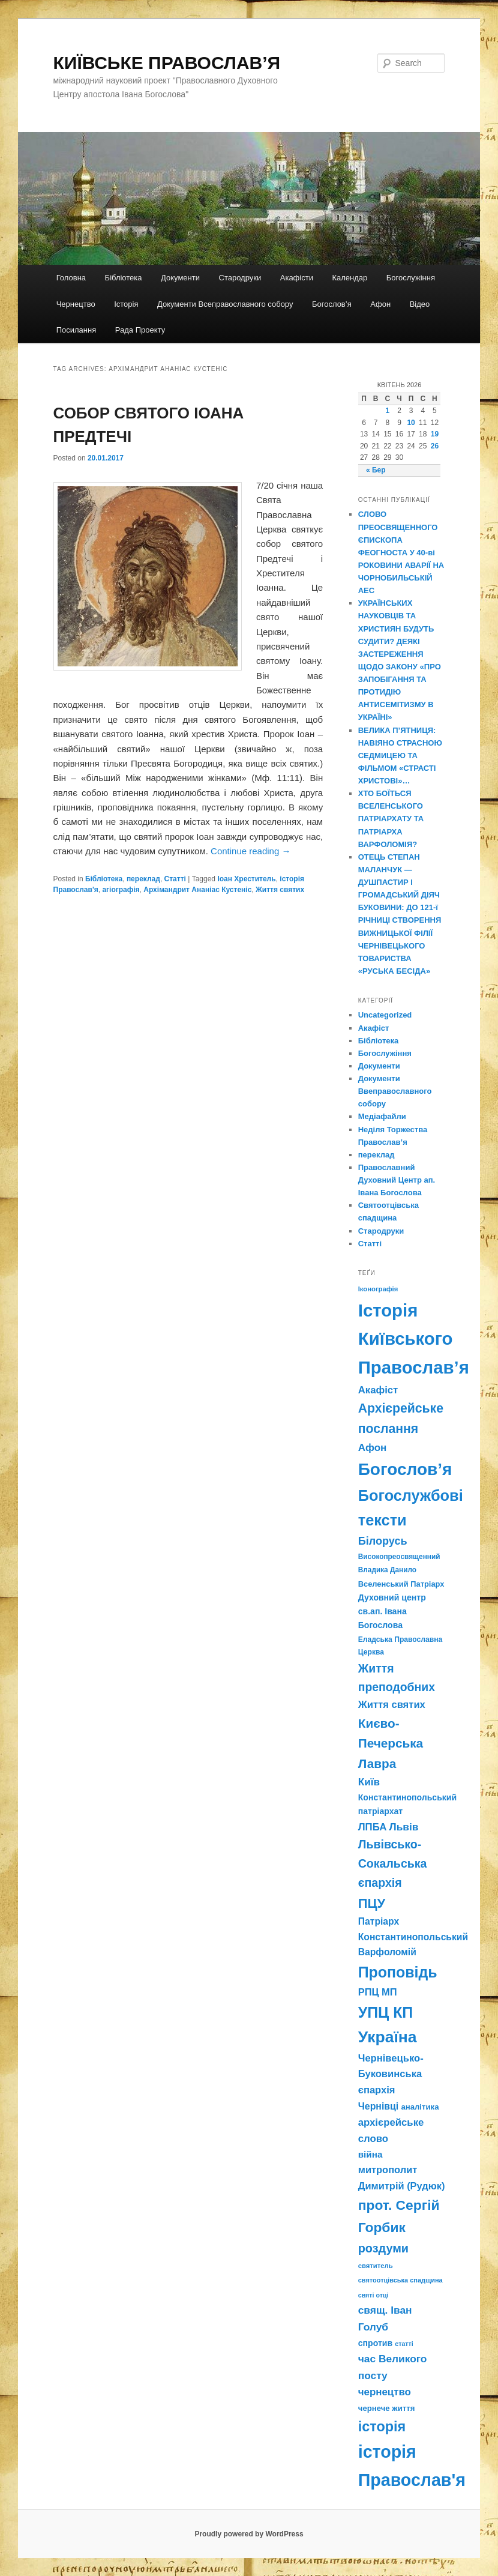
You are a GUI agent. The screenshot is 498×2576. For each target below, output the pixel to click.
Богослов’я (332, 304)
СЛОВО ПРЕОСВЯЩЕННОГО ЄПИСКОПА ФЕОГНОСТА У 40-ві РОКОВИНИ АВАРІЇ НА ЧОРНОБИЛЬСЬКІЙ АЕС (401, 552)
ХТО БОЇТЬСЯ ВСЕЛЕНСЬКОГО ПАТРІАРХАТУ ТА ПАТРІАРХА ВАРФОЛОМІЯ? (391, 819)
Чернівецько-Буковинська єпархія (391, 2074)
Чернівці (378, 2106)
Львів (404, 1827)
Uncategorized (385, 1014)
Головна (71, 277)
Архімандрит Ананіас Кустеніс (197, 889)
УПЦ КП (385, 2012)
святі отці (373, 2295)
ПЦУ (371, 1903)
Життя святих (280, 889)
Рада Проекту (140, 329)
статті (404, 2343)
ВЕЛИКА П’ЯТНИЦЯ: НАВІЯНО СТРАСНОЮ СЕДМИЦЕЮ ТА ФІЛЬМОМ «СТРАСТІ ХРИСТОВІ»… (400, 756)
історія (382, 2426)
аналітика (420, 2106)
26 (435, 446)
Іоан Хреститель (246, 879)
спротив (375, 2343)
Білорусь (382, 1541)
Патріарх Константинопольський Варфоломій (413, 1936)
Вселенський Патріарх (401, 1583)
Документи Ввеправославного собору (395, 1091)
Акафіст (373, 1028)
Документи (180, 277)
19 (435, 434)
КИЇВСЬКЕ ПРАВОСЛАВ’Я (167, 63)
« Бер (376, 470)
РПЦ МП (377, 1991)
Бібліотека (123, 277)
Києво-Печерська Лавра (390, 1743)
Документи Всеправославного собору (225, 304)
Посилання (76, 329)
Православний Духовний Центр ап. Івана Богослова (396, 1180)
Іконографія (378, 1289)
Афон (380, 304)
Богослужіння (410, 277)
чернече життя (386, 2408)
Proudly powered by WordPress (248, 2534)
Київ (369, 1782)
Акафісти (296, 277)
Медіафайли (382, 1116)
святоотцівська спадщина (400, 2280)
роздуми (383, 2248)
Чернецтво (75, 304)
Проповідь (397, 1972)
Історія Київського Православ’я (413, 1338)
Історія (126, 304)
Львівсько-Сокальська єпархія (392, 1863)
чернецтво (384, 2392)
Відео (420, 304)
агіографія (120, 889)
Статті (175, 879)
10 (411, 422)
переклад (143, 879)
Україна (387, 2037)
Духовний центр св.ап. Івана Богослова (392, 1611)
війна (370, 2154)
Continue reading (250, 851)
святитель (375, 2265)
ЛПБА (372, 1827)
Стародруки (240, 277)
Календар (349, 277)
